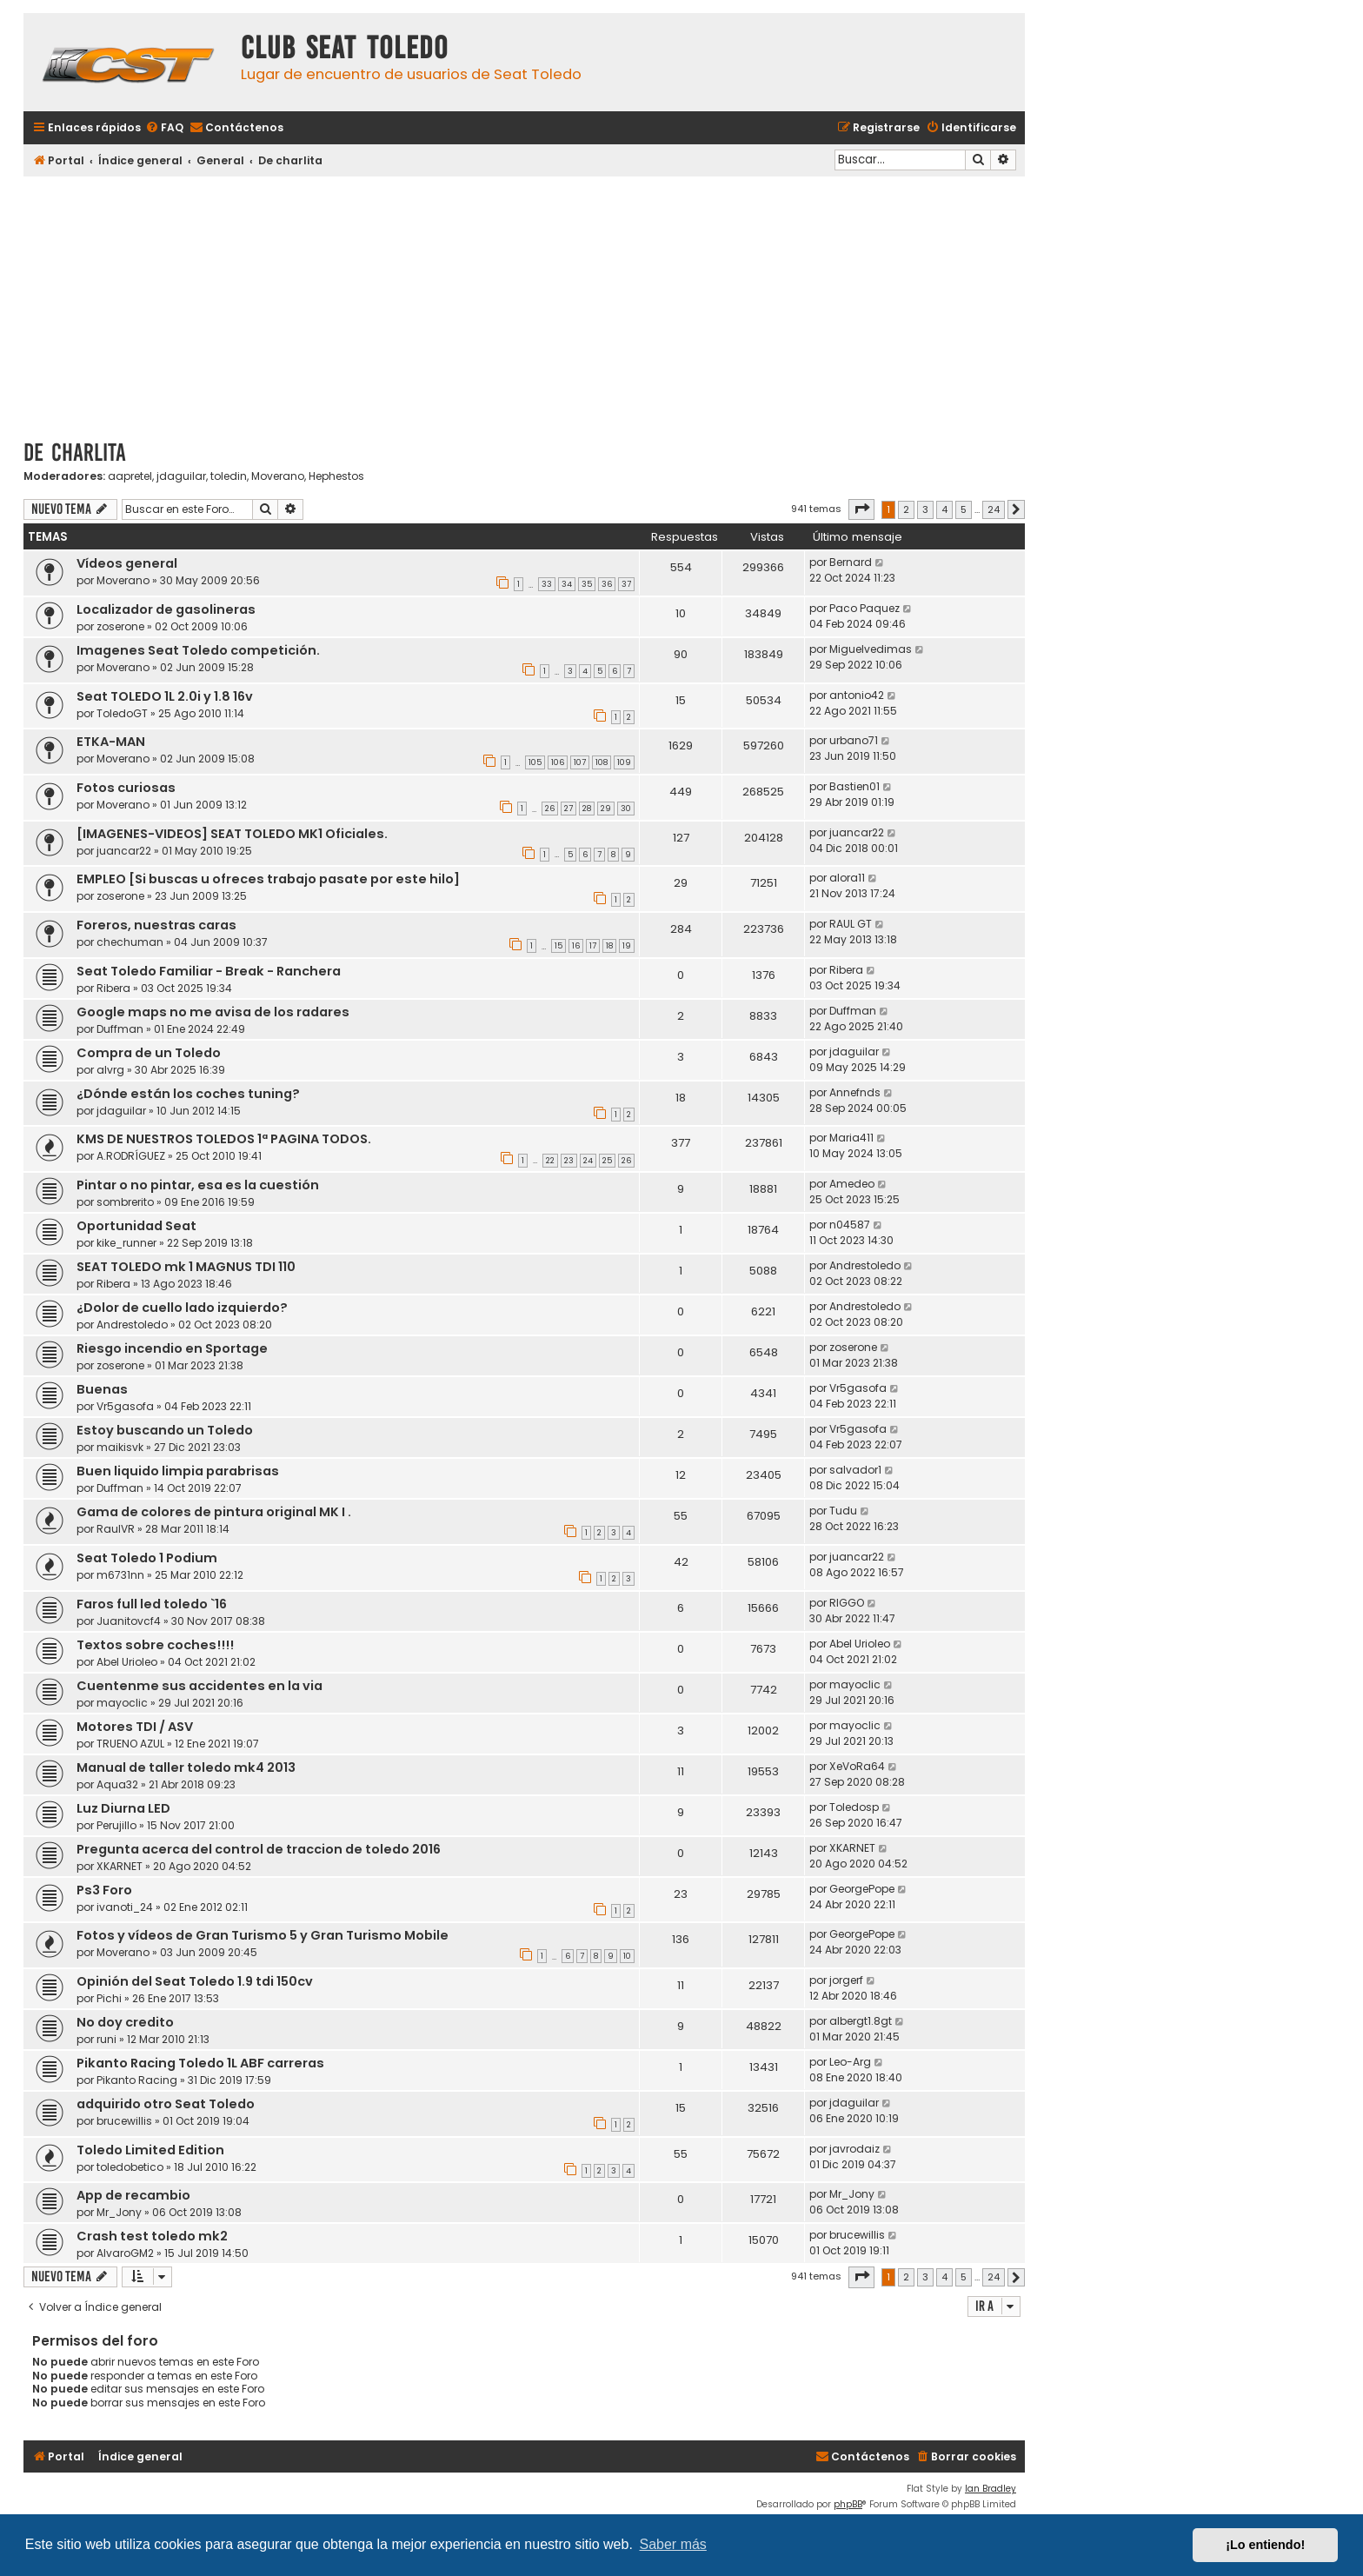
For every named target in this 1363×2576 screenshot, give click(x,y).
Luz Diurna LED (123, 1808)
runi (106, 2039)
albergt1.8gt (860, 2021)
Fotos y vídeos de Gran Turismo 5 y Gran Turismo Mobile (262, 1935)
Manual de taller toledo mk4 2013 (186, 1767)
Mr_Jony (119, 2212)
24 (588, 1160)
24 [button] (993, 509)
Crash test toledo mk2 (152, 2236)
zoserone (120, 626)
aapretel (130, 476)
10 (627, 1956)
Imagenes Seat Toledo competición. (198, 650)
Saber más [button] (673, 2544)
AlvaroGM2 (125, 2253)
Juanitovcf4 (128, 1621)
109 (624, 762)
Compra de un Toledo (148, 1053)
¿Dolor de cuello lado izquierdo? (182, 1307)
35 (587, 584)
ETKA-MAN (110, 741)
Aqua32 (117, 1784)
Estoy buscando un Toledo (164, 1430)
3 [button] (925, 509)
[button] (861, 509)
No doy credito (125, 2022)
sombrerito (125, 1202)
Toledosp (854, 1807)
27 (568, 808)
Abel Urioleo (126, 1661)
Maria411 (851, 1137)
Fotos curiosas (126, 787)
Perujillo (116, 1825)
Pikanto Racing (136, 2080)
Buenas (102, 1389)
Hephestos (336, 476)
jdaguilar (181, 476)
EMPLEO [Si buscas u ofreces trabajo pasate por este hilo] (268, 879)
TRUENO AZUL (130, 1743)
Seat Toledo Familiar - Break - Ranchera (208, 971)
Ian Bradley (990, 2488)
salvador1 (855, 1469)
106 (557, 762)
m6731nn (120, 1575)
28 (586, 808)
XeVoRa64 (857, 1766)
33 (547, 584)
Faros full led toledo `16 (151, 1604)
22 (550, 1160)
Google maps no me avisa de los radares (212, 1012)
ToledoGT (122, 713)
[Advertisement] (524, 301)
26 (550, 808)
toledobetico (129, 2167)
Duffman (119, 1029)
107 (580, 762)
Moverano (277, 476)
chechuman (129, 942)
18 (609, 946)
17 (592, 946)
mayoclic (122, 1702)
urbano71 (853, 740)
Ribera (113, 988)
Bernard (850, 562)
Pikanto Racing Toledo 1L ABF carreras (200, 2063)
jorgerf (846, 1980)
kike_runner (126, 1242)
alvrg (110, 1069)
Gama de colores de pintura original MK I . (213, 1512)
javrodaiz (854, 2148)
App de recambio (133, 2195)
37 (626, 584)
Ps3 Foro (104, 1890)
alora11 (847, 877)
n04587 (849, 1224)
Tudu (843, 1510)
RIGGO (846, 1602)
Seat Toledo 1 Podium (146, 1558)
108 (601, 762)
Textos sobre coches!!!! (155, 1645)
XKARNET (119, 1866)
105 (535, 762)
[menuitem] (164, 128)
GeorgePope (861, 1888)
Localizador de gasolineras (166, 609)
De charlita (74, 452)
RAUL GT (850, 923)
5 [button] (964, 509)
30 (626, 808)
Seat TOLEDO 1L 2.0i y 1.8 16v (164, 696)
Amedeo (851, 1183)
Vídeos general (126, 563)
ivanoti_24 (124, 1907)
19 (626, 946)
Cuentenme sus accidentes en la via (199, 1685)
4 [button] (944, 509)
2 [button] (906, 509)
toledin (228, 476)
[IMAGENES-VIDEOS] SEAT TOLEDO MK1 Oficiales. (232, 833)
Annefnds (855, 1092)
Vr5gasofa (125, 1406)
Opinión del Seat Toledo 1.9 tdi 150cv (194, 1981)
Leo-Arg (850, 2061)
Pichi (109, 1998)
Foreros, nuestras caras (156, 925)
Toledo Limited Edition (150, 2150)
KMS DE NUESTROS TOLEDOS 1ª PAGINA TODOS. (223, 1139)
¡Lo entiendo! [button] (1265, 2545)
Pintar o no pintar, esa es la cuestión (197, 1185)
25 (607, 1160)
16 (576, 946)
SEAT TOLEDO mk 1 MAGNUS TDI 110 (186, 1266)
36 (607, 584)
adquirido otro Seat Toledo (165, 2104)
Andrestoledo (865, 1265)
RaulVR (115, 1528)
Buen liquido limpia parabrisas (177, 1471)
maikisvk (119, 1447)
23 (569, 1160)
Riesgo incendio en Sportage (172, 1348)
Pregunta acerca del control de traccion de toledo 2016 (258, 1849)
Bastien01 (854, 786)
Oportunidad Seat (136, 1226)
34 (567, 584)
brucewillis (124, 2120)
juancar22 (123, 850)
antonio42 (856, 695)
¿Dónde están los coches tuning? (188, 1093)
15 (558, 946)
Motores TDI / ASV (134, 1726)
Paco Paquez (864, 608)
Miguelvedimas (870, 649)
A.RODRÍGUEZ (130, 1155)
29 (606, 808)
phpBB (848, 2504)
